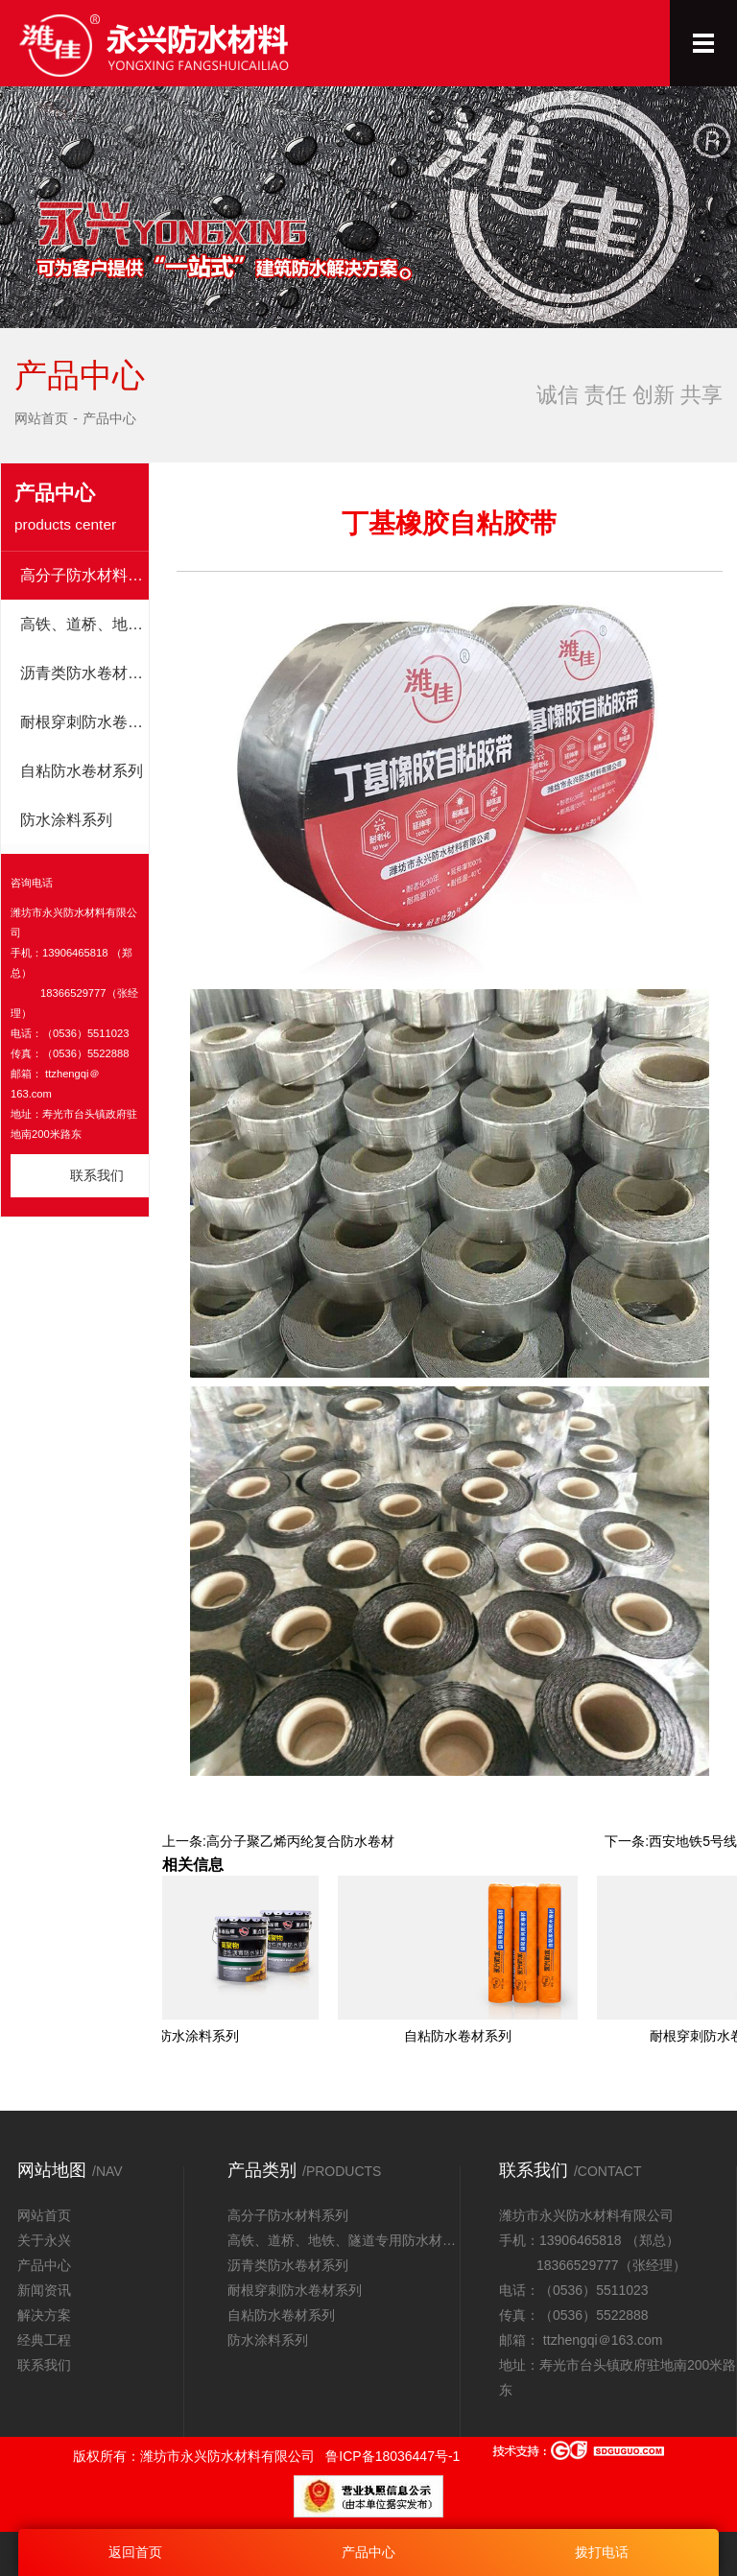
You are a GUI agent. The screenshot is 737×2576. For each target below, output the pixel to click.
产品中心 (109, 418)
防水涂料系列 (66, 820)
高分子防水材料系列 (84, 575)
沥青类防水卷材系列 (84, 673)
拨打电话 (602, 2552)
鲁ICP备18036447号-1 (392, 2456)
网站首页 (41, 418)
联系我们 (97, 1175)
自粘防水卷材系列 (81, 771)
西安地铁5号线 (693, 1841)
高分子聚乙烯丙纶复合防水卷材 (300, 1841)
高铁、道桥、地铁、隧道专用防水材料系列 (84, 624)
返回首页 (135, 2552)
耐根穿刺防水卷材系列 (84, 722)
